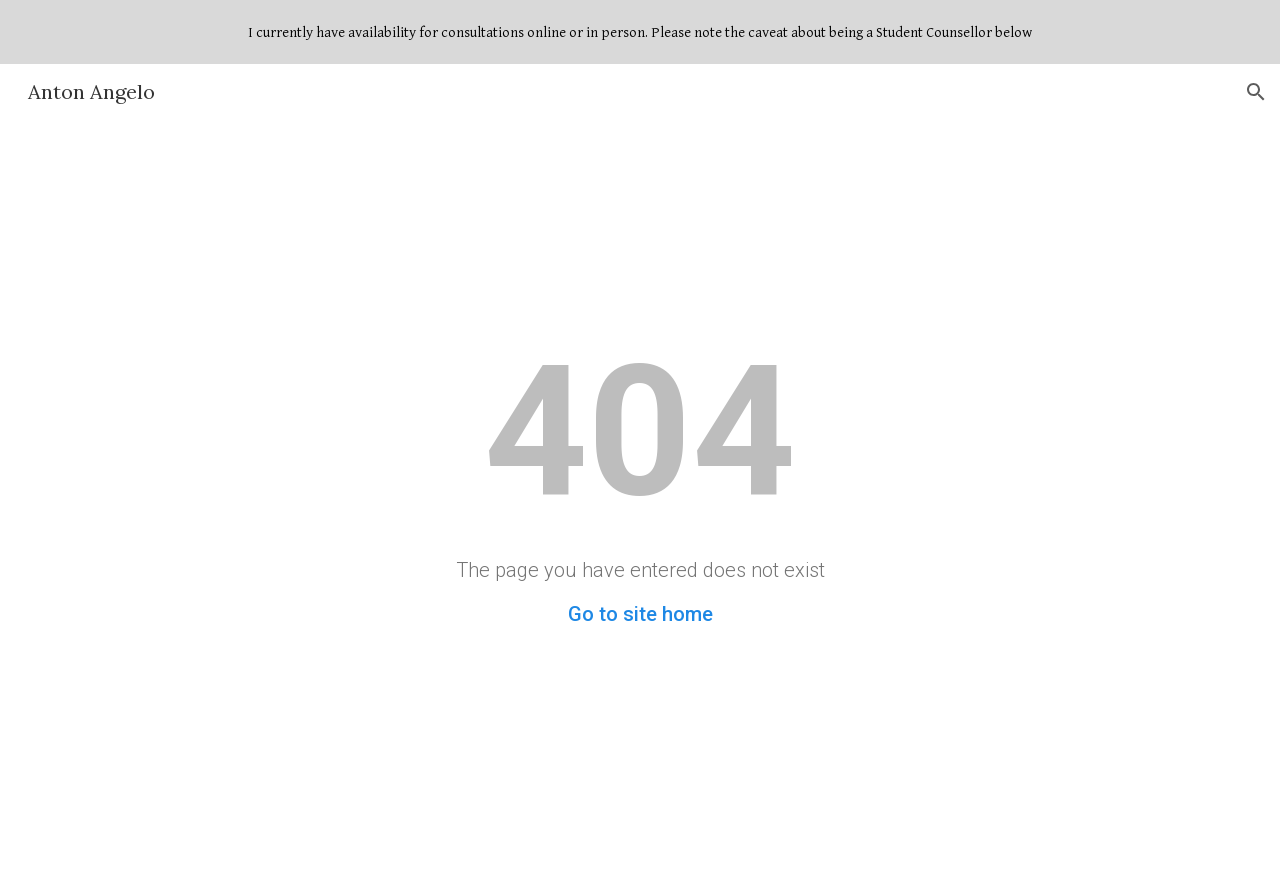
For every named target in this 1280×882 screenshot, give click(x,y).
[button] (1256, 92)
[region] (640, 32)
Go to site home (640, 614)
